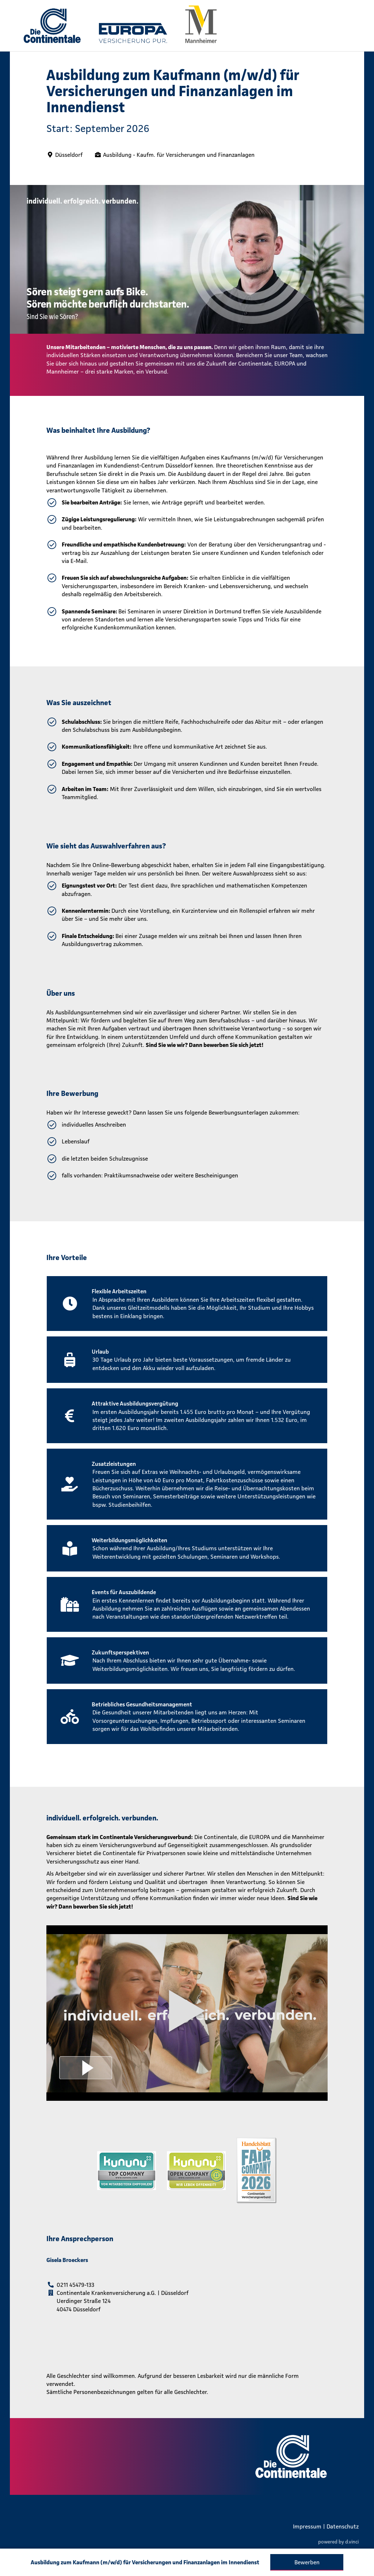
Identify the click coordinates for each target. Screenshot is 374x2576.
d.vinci (352, 2542)
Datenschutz (343, 2526)
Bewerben (307, 2562)
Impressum (307, 2526)
